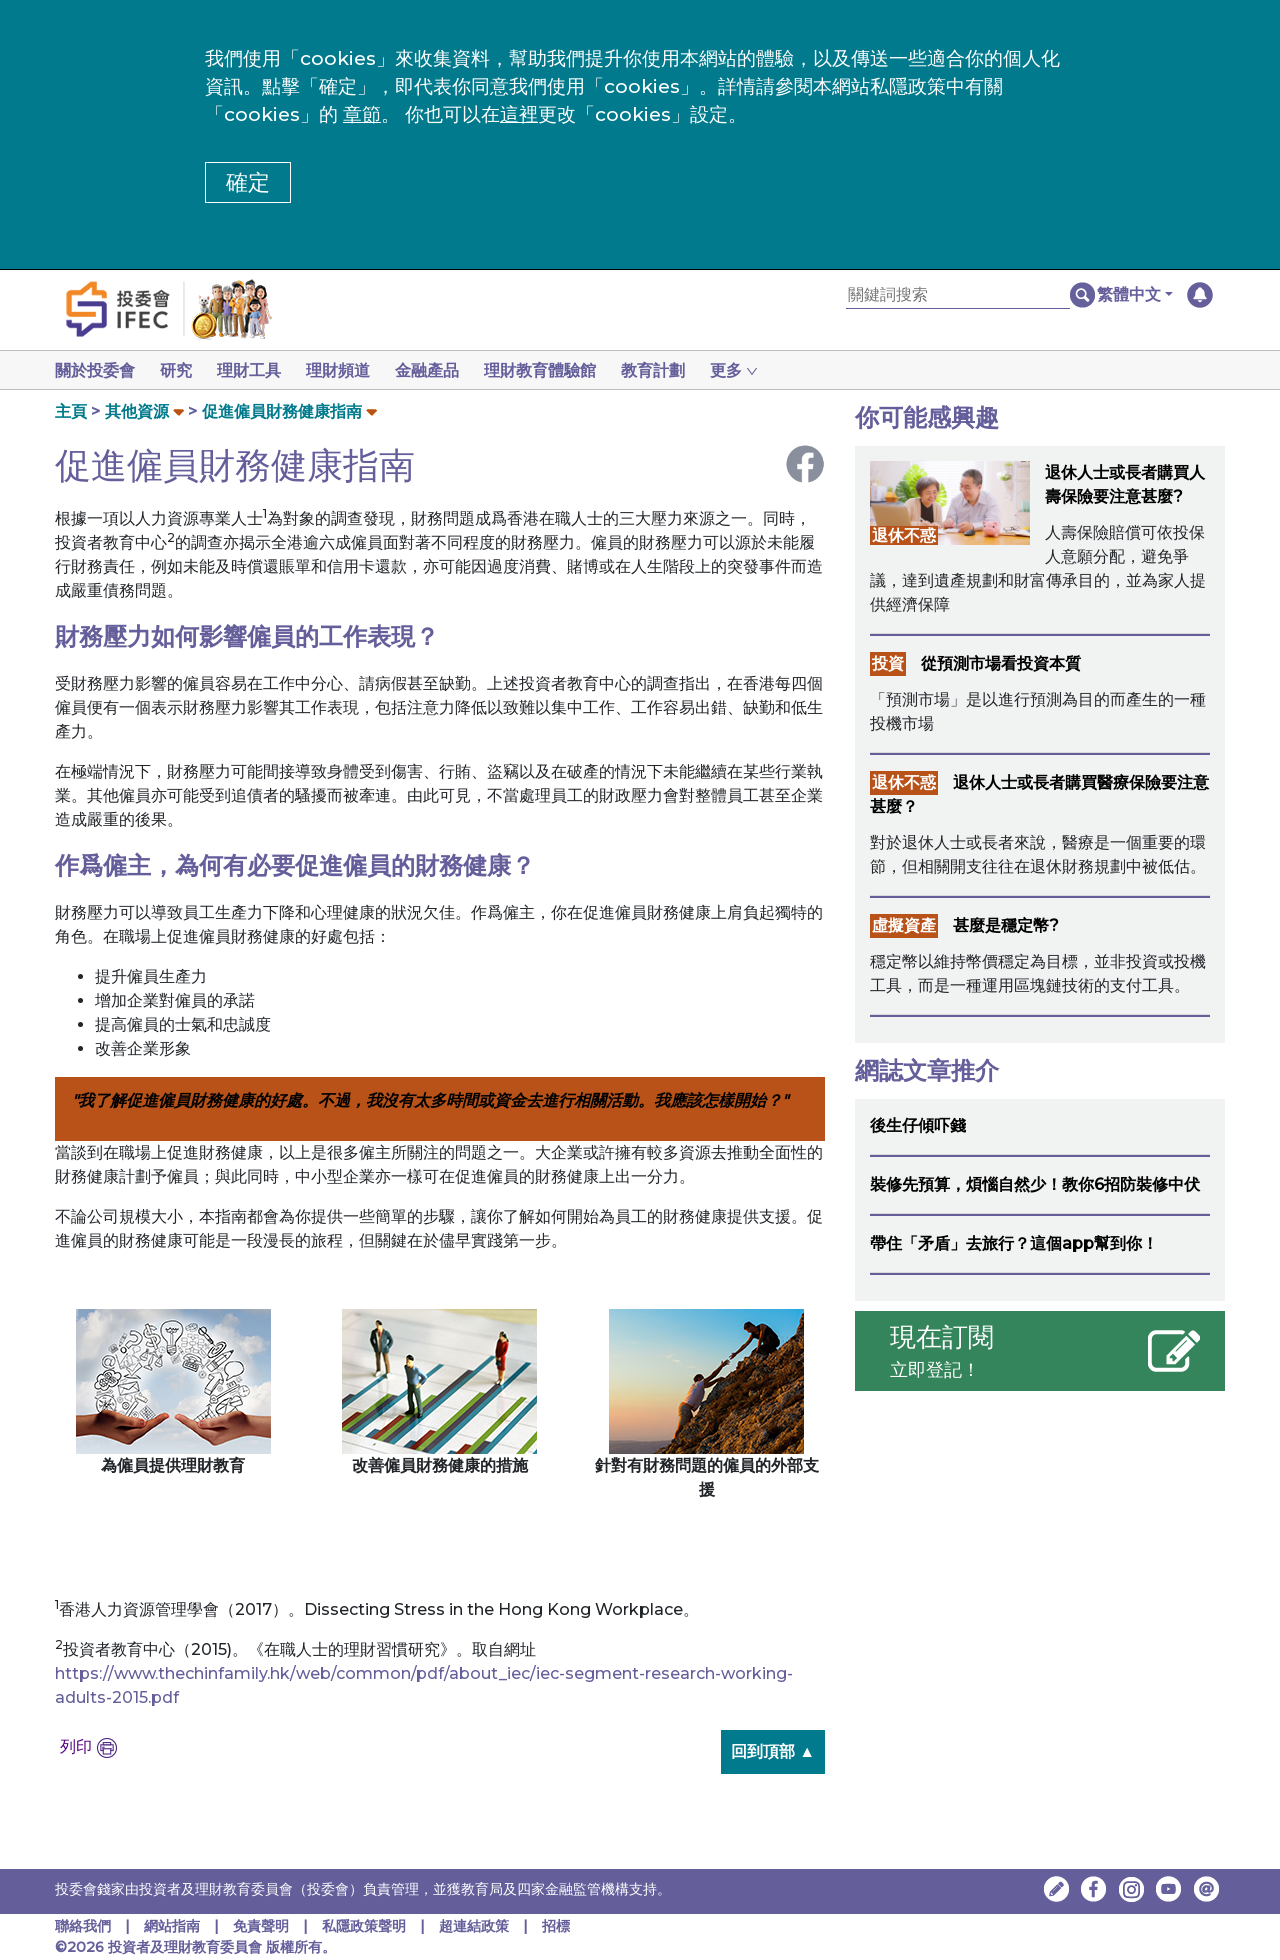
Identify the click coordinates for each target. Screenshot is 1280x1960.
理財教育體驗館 (560, 370)
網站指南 (172, 1926)
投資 (888, 663)
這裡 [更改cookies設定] (519, 114)
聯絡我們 (83, 1926)
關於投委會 (95, 370)
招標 (556, 1926)
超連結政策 (474, 1926)
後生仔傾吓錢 (918, 1125)
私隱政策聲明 (366, 1926)
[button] (1135, 295)
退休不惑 (904, 535)
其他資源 (137, 411)
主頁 (71, 411)
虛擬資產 (904, 925)
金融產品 (443, 370)
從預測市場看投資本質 (1001, 663)
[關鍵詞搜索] (958, 295)
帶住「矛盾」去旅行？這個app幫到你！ (1014, 1243)
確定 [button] (248, 182)
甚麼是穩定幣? (1006, 925)
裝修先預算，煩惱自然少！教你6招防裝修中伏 (1035, 1184)
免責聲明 (263, 1926)
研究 (180, 370)
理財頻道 (350, 370)
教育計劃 (677, 370)
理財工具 (257, 370)
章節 (362, 114)
